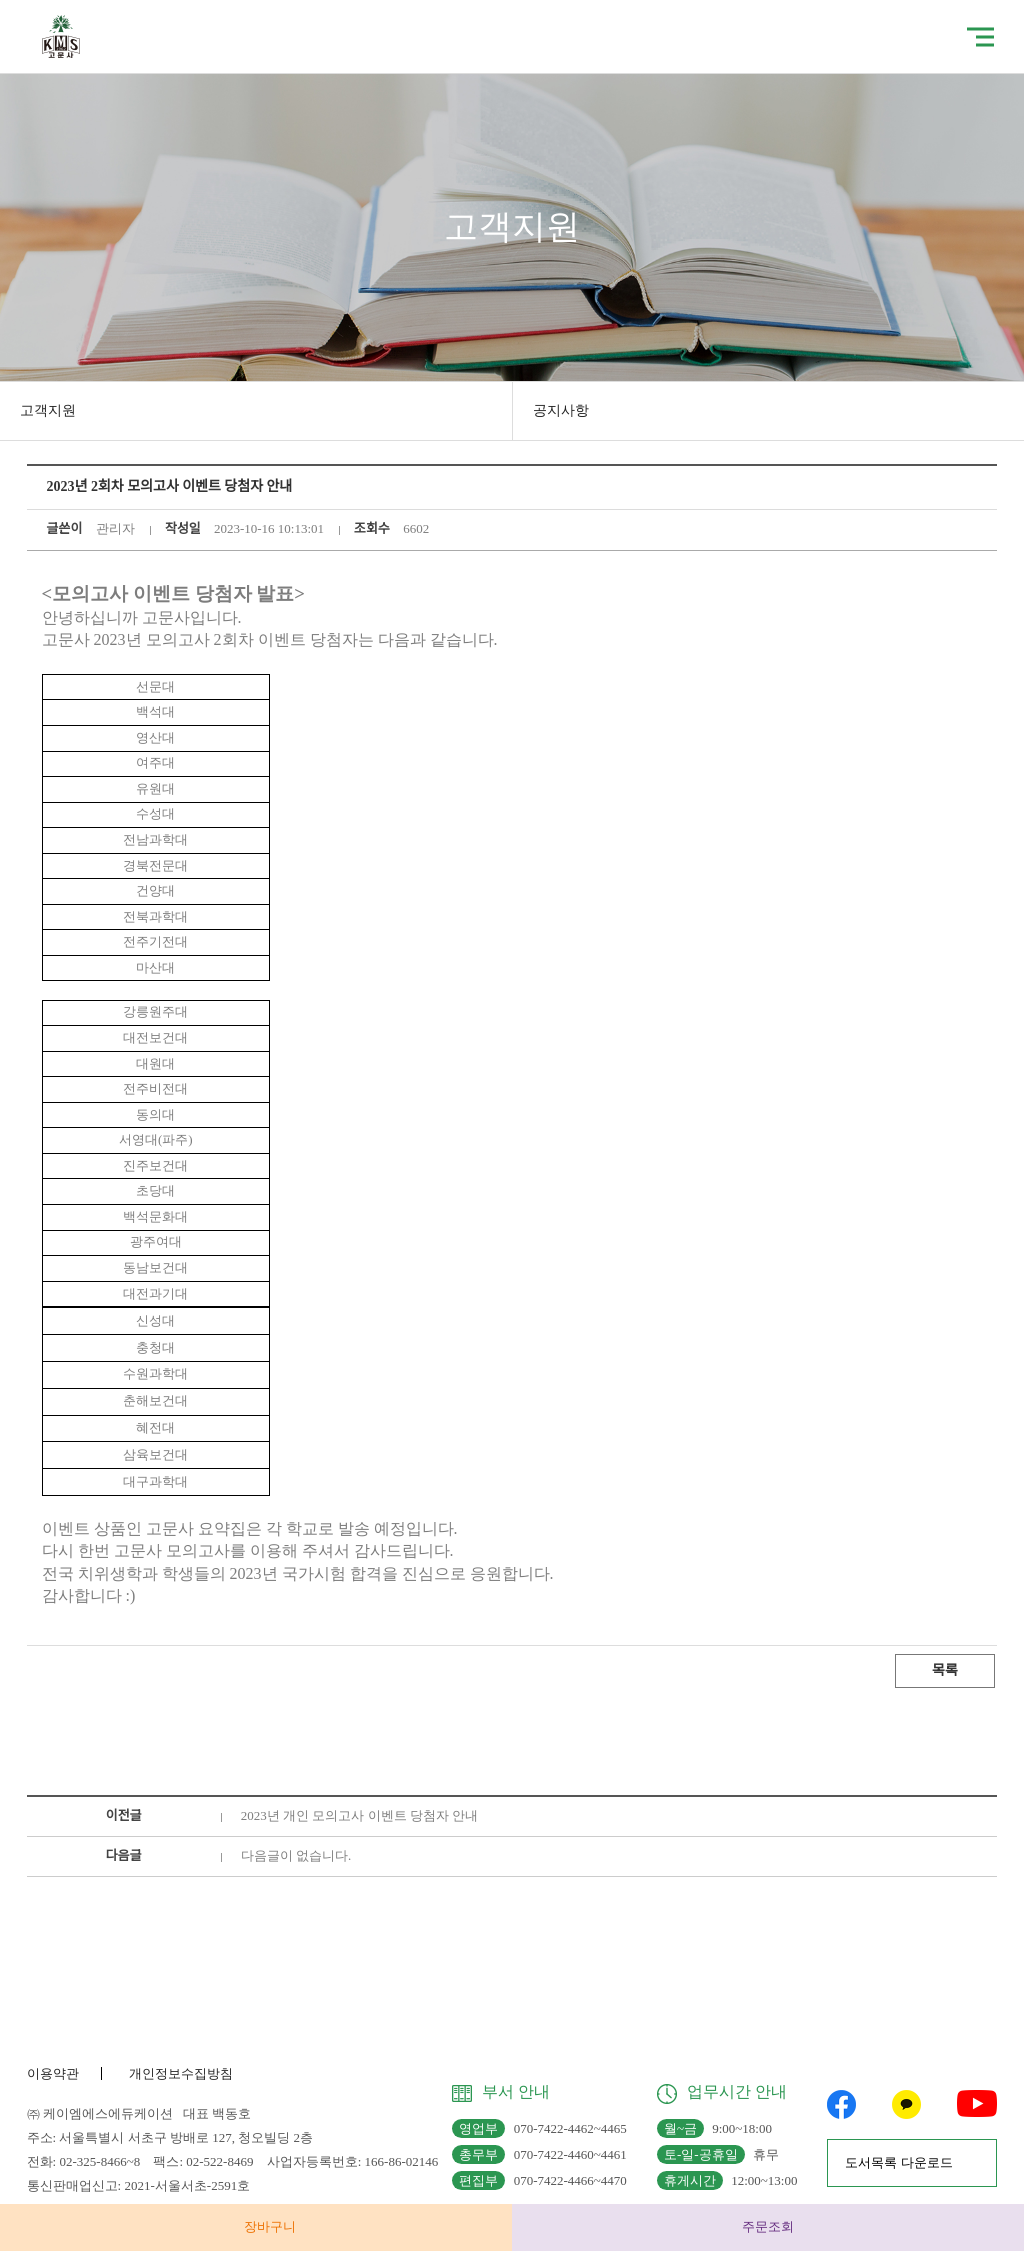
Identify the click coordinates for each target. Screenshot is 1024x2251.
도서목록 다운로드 (898, 2162)
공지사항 (561, 410)
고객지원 (48, 410)
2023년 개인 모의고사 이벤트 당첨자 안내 (359, 1815)
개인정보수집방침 (181, 2073)
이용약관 (53, 2073)
